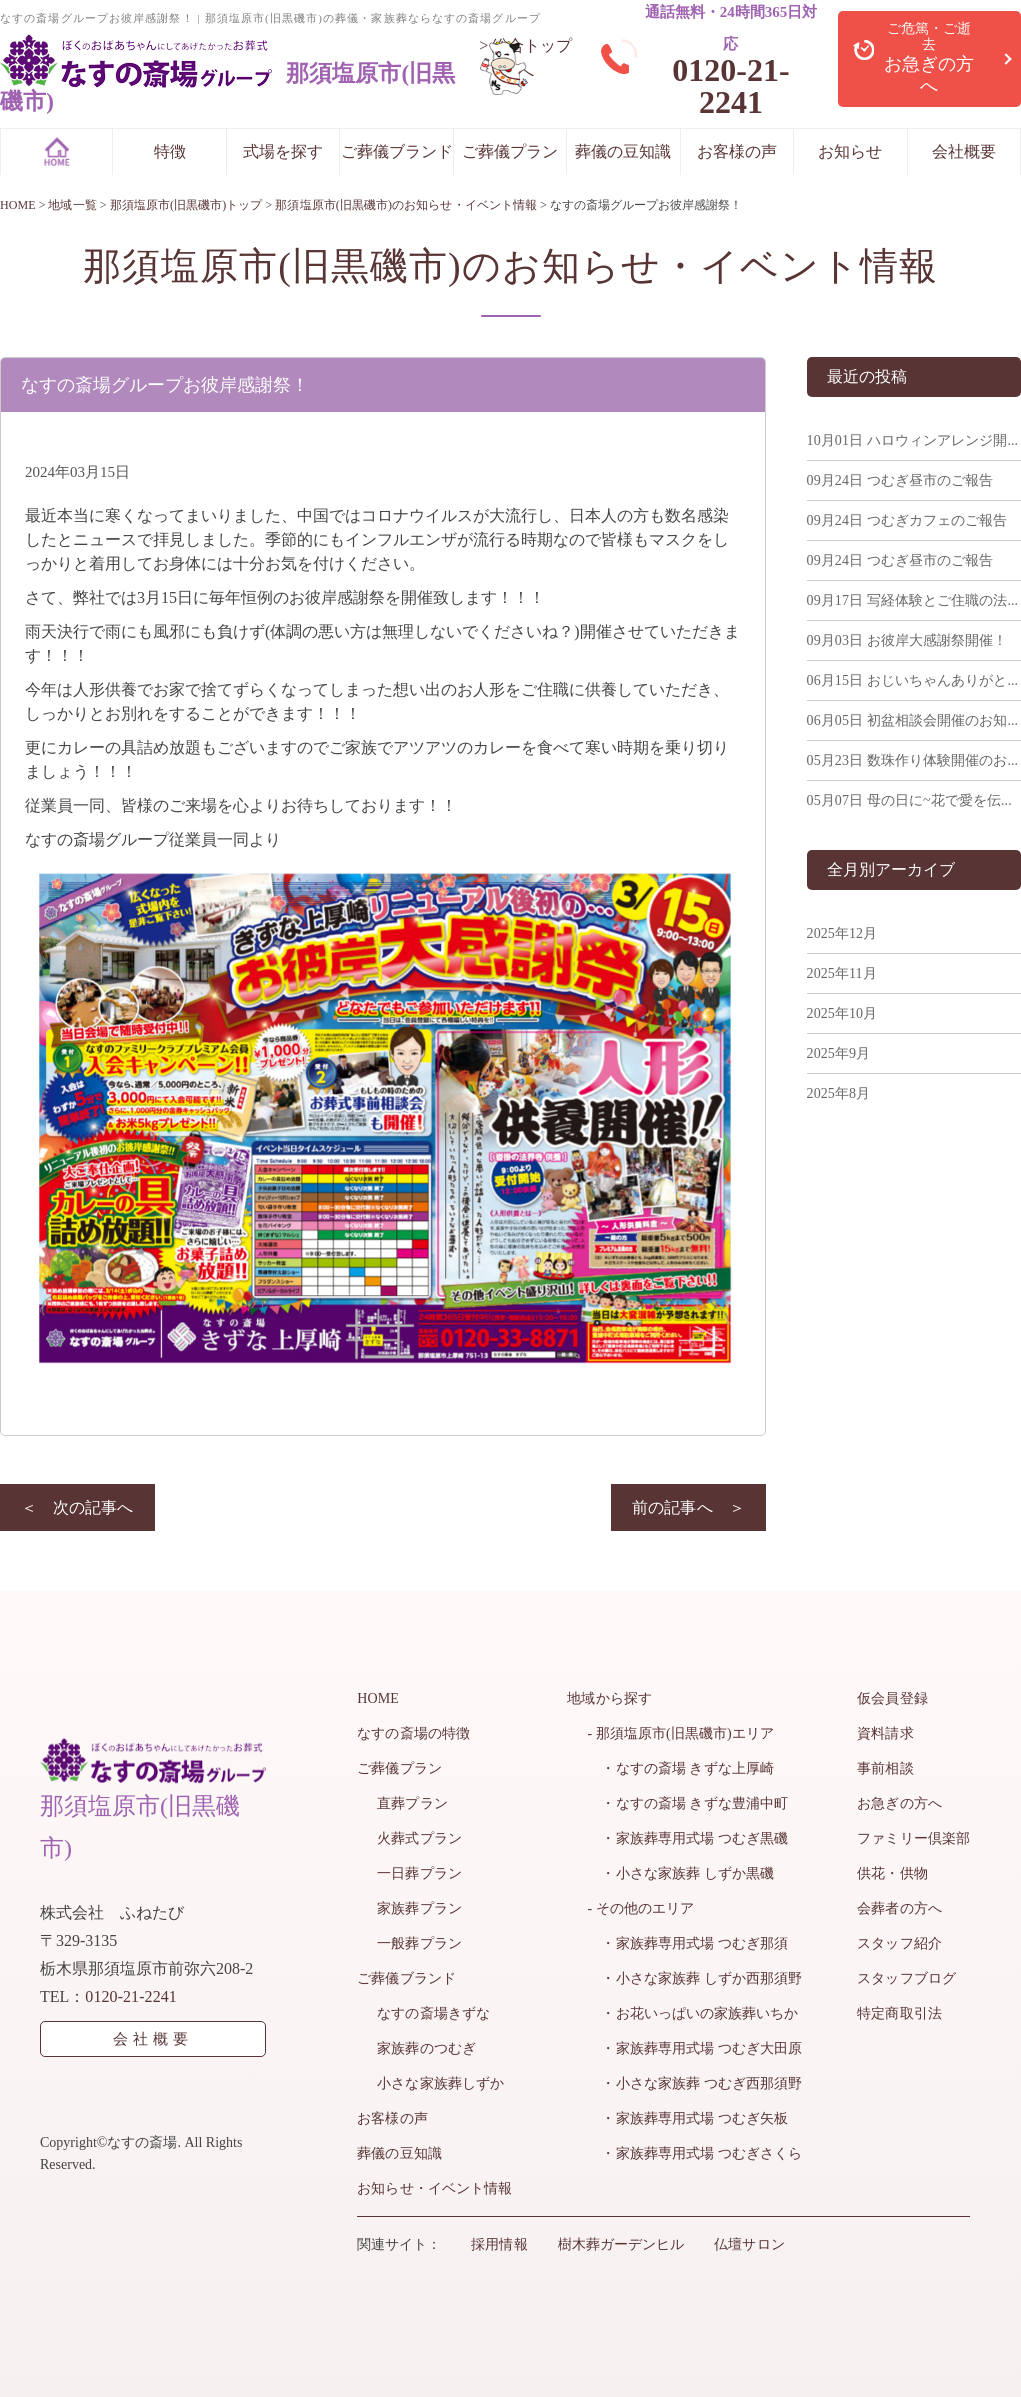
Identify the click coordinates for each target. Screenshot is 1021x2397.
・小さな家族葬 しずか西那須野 (695, 1978)
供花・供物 (893, 1873)
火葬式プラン (419, 1838)
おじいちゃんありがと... (912, 680)
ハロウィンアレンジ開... (912, 440)
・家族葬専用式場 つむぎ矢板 (688, 2118)
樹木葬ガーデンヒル (620, 2244)
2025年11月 (841, 973)
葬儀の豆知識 (623, 151)
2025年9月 (838, 1053)
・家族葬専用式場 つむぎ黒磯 (688, 1838)
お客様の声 (737, 151)
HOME (377, 1698)
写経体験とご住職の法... (912, 600)
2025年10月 (842, 1013)
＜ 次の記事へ (77, 1507)
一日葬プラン (419, 1873)
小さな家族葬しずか (440, 2083)
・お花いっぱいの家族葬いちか (693, 2013)
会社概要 (964, 151)
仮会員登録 (893, 1698)
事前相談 (886, 1768)
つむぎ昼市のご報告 (900, 480)
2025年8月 (838, 1093)
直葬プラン (412, 1803)
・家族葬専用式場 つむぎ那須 (688, 1943)
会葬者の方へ (900, 1908)
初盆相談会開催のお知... (912, 720)
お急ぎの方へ (900, 1803)
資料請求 (886, 1733)
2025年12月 (842, 933)
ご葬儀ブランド (397, 151)
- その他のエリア (641, 1908)
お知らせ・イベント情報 (434, 2188)
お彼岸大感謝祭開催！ (907, 640)
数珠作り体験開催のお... (912, 760)
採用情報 (499, 2244)
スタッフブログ (907, 1978)
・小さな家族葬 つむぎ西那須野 (695, 2083)
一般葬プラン (419, 1943)
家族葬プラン (419, 1908)
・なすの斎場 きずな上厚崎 (681, 1768)
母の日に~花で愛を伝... (909, 800)
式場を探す (283, 151)
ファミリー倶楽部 (914, 1838)
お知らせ (850, 151)
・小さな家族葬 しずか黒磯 (681, 1873)
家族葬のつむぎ (426, 2048)
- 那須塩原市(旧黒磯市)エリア (681, 1733)
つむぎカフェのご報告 (907, 520)
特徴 (170, 151)
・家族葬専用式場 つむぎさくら (695, 2153)
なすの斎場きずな (433, 2013)
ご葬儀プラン (510, 151)
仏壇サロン (748, 2244)
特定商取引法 (900, 2013)
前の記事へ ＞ (689, 1507)
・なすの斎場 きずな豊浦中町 (688, 1803)
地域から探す (610, 1698)
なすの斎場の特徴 (413, 1733)
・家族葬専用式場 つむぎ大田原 (695, 2048)
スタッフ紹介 (900, 1943)
